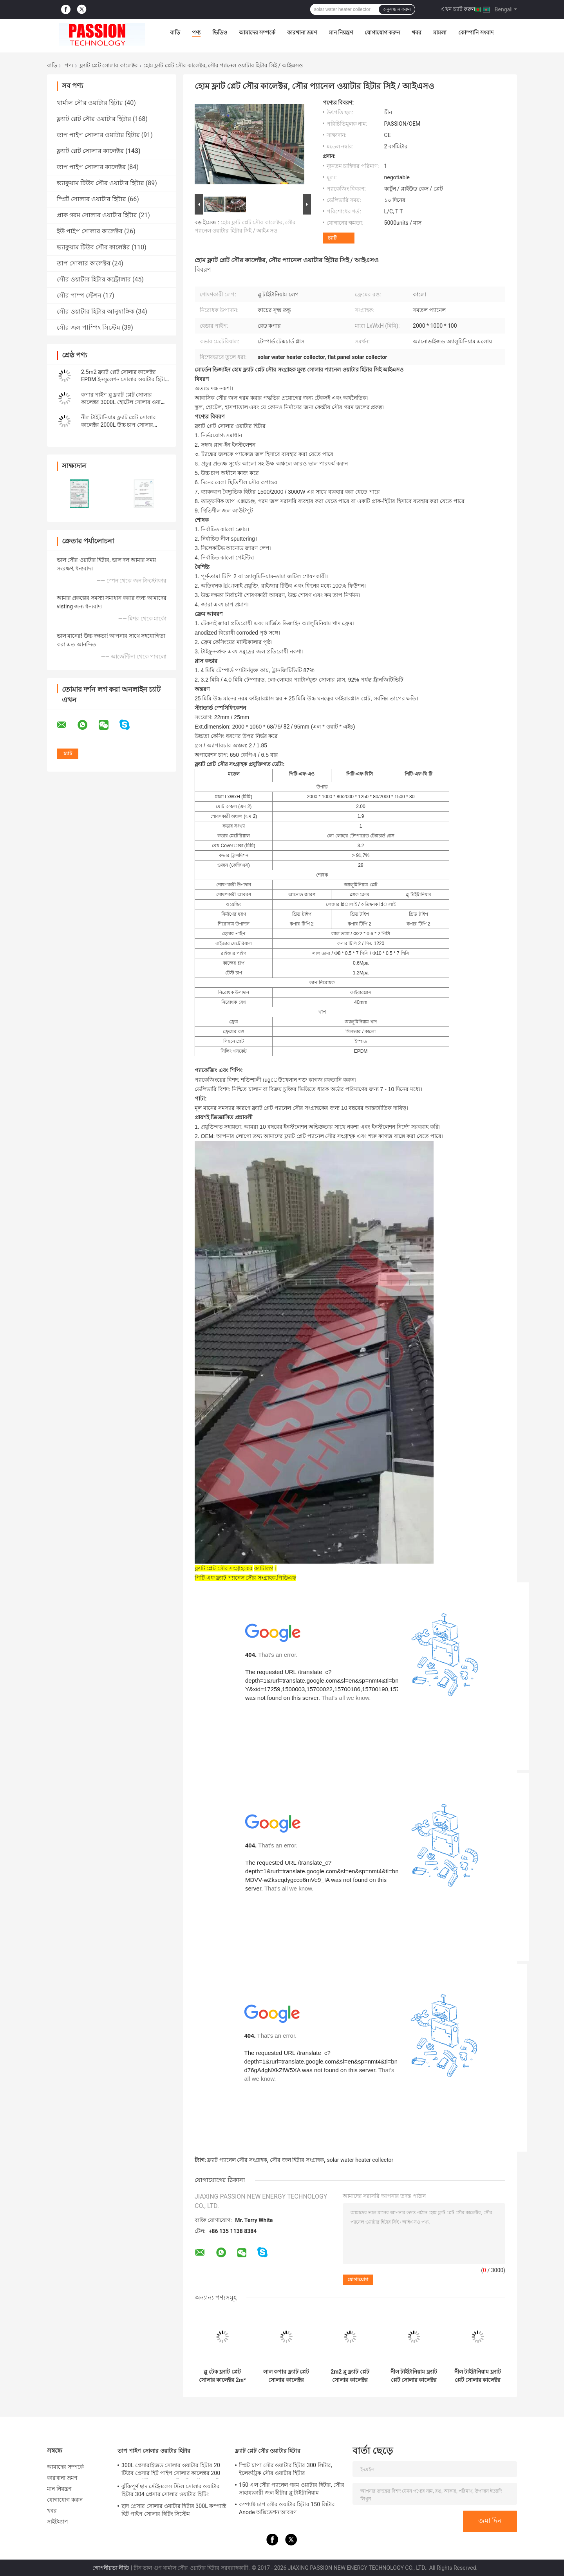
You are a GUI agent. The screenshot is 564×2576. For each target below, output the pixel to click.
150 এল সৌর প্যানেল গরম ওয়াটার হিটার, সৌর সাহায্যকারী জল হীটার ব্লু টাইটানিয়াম (291, 2489)
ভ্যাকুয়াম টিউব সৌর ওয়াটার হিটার (100, 183)
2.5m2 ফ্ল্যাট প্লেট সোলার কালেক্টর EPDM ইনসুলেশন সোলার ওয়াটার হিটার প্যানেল (124, 379)
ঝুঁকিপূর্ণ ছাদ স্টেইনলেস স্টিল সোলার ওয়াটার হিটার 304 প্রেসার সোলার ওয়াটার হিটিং (170, 2490)
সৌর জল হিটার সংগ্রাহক (297, 2160)
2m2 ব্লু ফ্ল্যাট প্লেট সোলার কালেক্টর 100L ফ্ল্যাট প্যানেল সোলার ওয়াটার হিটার (350, 2376)
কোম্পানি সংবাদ (475, 32)
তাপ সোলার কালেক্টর (83, 263)
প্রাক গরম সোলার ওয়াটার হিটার (97, 215)
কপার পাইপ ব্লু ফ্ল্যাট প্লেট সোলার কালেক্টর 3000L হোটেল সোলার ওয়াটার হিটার (124, 402)
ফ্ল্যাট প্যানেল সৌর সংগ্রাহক (237, 2160)
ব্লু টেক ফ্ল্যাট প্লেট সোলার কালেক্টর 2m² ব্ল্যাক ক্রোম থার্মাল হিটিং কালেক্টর (222, 2376)
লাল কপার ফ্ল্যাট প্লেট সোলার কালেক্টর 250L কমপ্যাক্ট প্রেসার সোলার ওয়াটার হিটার (286, 2376)
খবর (416, 32)
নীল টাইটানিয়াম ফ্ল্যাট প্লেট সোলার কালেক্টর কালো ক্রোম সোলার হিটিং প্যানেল (477, 2376)
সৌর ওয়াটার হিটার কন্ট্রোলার (94, 279)
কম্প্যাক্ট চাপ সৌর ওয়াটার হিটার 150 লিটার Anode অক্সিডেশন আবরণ (287, 2508)
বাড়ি (175, 32)
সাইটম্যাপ (58, 2521)
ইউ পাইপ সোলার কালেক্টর (90, 231)
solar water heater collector (360, 2160)
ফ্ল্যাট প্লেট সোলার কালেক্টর (108, 65)
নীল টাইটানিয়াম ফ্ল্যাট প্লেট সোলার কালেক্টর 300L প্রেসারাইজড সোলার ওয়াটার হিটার (413, 2376)
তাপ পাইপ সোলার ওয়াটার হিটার (98, 135)
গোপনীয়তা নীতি (110, 2568)
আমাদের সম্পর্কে (257, 32)
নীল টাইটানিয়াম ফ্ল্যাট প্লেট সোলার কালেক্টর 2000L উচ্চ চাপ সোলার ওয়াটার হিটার (118, 424)
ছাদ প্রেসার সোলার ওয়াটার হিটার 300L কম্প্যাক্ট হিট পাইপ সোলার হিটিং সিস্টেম (173, 2510)
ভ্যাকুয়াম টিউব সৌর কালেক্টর (93, 247)
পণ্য (196, 32)
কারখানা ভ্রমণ (302, 32)
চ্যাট (332, 238)
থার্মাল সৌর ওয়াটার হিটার (90, 102)
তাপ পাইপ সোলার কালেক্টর (91, 167)
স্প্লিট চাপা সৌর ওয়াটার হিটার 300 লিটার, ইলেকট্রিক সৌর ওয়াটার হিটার (285, 2469)
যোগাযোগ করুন (382, 32)
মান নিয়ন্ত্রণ (341, 32)
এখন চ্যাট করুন (458, 9)
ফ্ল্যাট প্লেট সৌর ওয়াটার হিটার (94, 119)
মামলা (439, 32)
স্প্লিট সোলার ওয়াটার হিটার (91, 199)
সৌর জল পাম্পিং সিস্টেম (88, 327)
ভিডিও (219, 32)
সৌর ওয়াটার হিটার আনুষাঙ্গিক (95, 311)
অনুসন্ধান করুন (397, 9)
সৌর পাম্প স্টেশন (79, 295)
